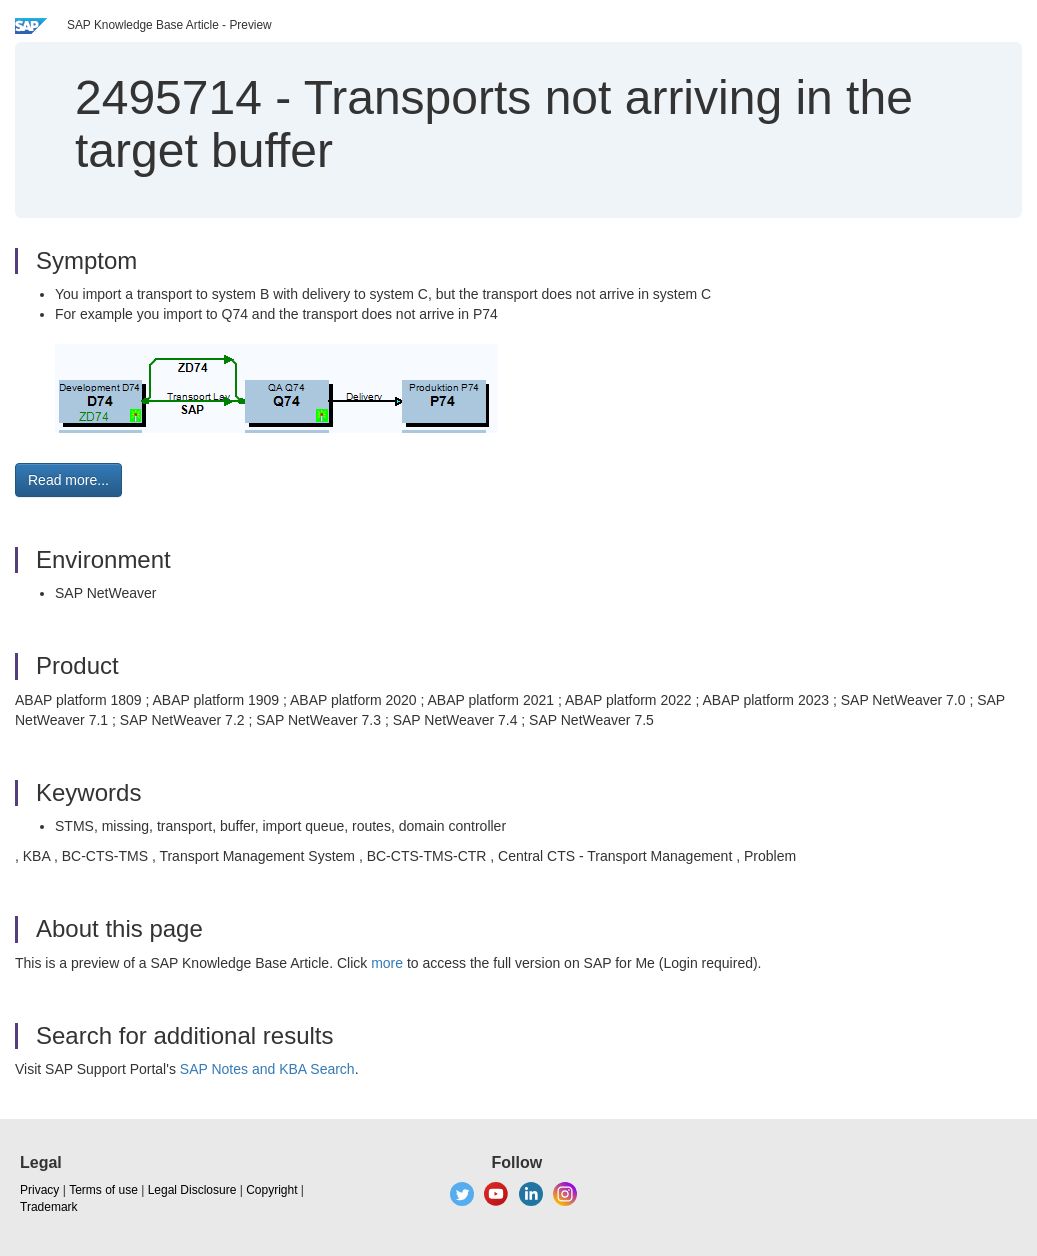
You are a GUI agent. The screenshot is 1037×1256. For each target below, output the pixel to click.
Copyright (271, 1190)
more (387, 963)
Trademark (49, 1207)
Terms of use (103, 1190)
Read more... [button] (68, 480)
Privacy (39, 1190)
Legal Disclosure (192, 1190)
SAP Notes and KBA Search (267, 1069)
